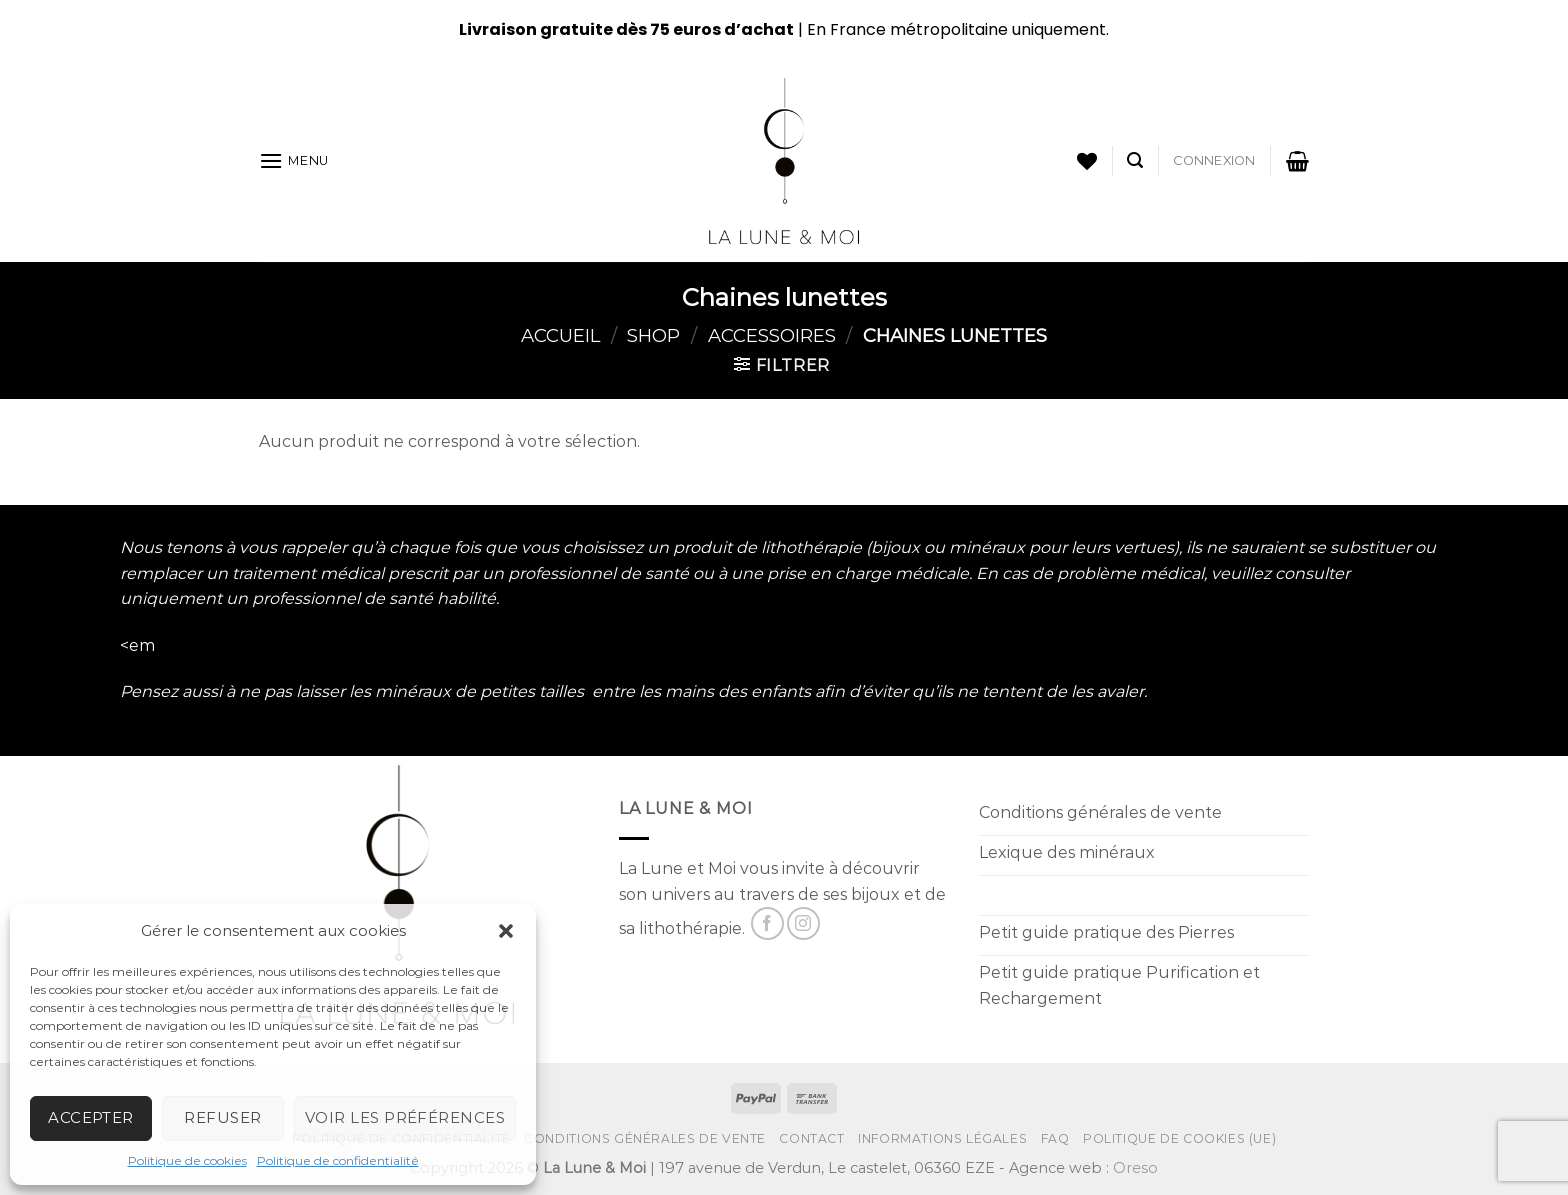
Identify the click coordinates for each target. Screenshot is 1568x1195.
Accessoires (772, 335)
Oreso (1135, 1168)
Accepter (91, 1117)
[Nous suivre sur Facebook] (767, 923)
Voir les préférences (405, 1117)
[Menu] (294, 160)
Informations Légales (942, 1138)
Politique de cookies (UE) (1179, 1138)
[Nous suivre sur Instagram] (803, 923)
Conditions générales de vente (645, 1138)
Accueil (560, 335)
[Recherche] (1135, 160)
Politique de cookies (187, 1160)
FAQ (1055, 1138)
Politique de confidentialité (338, 1160)
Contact (811, 1138)
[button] (506, 931)
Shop (653, 335)
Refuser (222, 1117)
